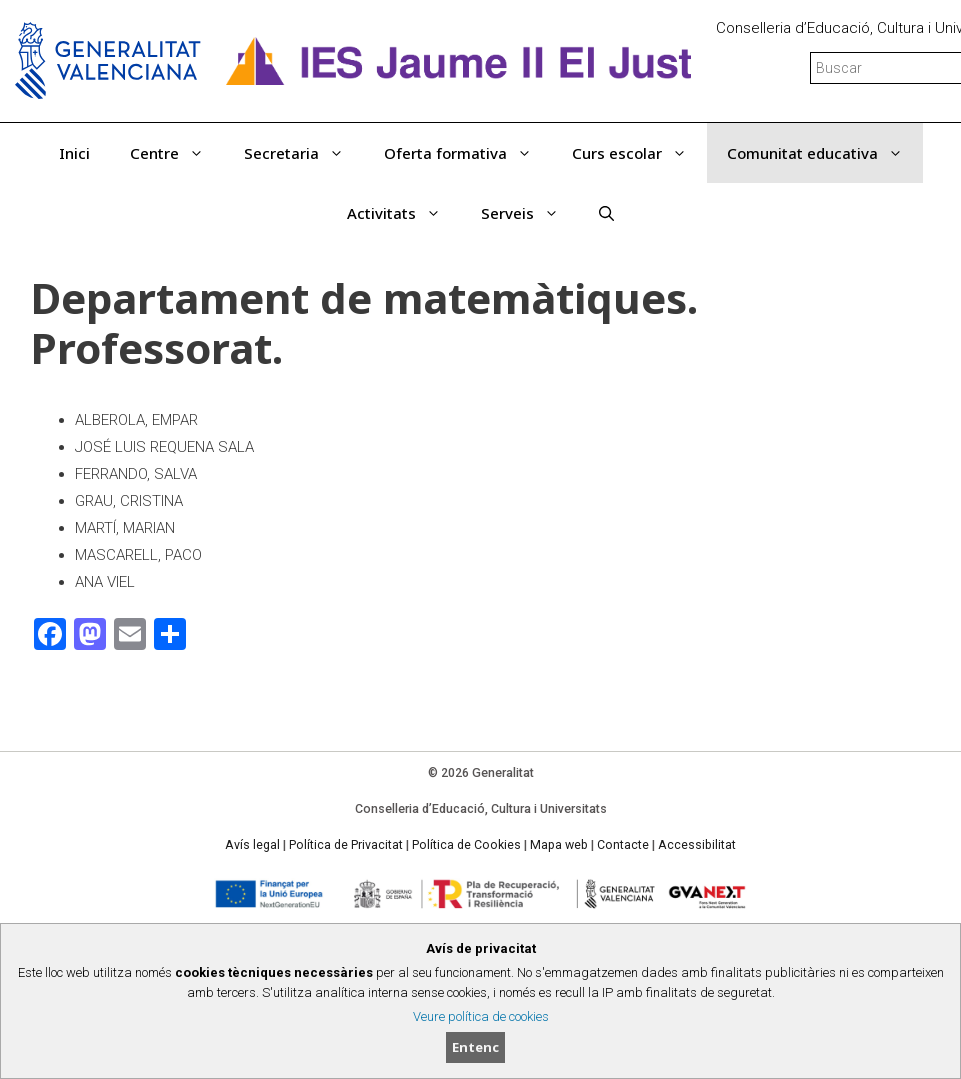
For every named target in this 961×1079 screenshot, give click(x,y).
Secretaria (304, 153)
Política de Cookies (466, 845)
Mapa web (559, 845)
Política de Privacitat (346, 845)
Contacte (623, 845)
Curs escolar (639, 153)
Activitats (404, 213)
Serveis (530, 213)
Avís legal (252, 845)
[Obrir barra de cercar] (606, 213)
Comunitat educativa (825, 153)
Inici (74, 153)
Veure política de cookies (481, 1016)
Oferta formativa (468, 153)
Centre (177, 153)
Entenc (475, 1047)
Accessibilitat (697, 845)
